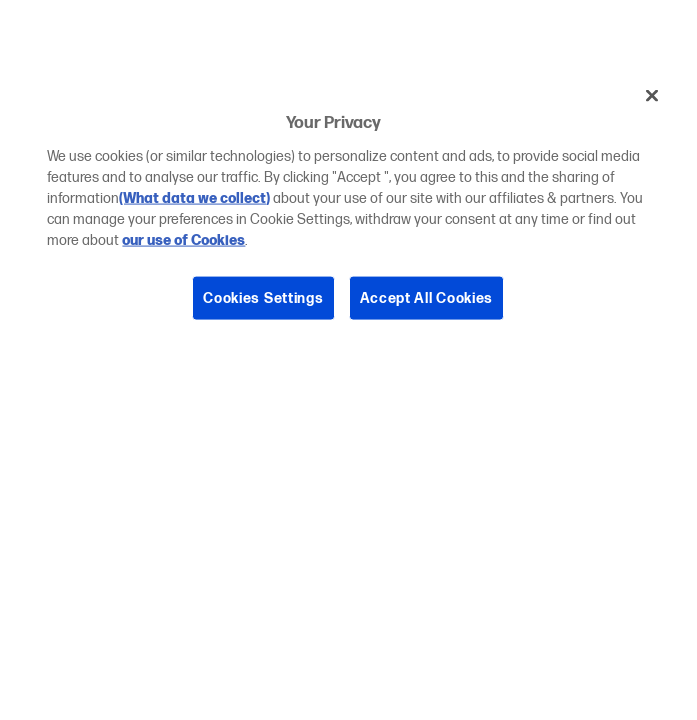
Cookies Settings (263, 297)
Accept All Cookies (427, 297)
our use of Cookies (183, 239)
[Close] (652, 96)
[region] (348, 212)
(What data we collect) (194, 197)
